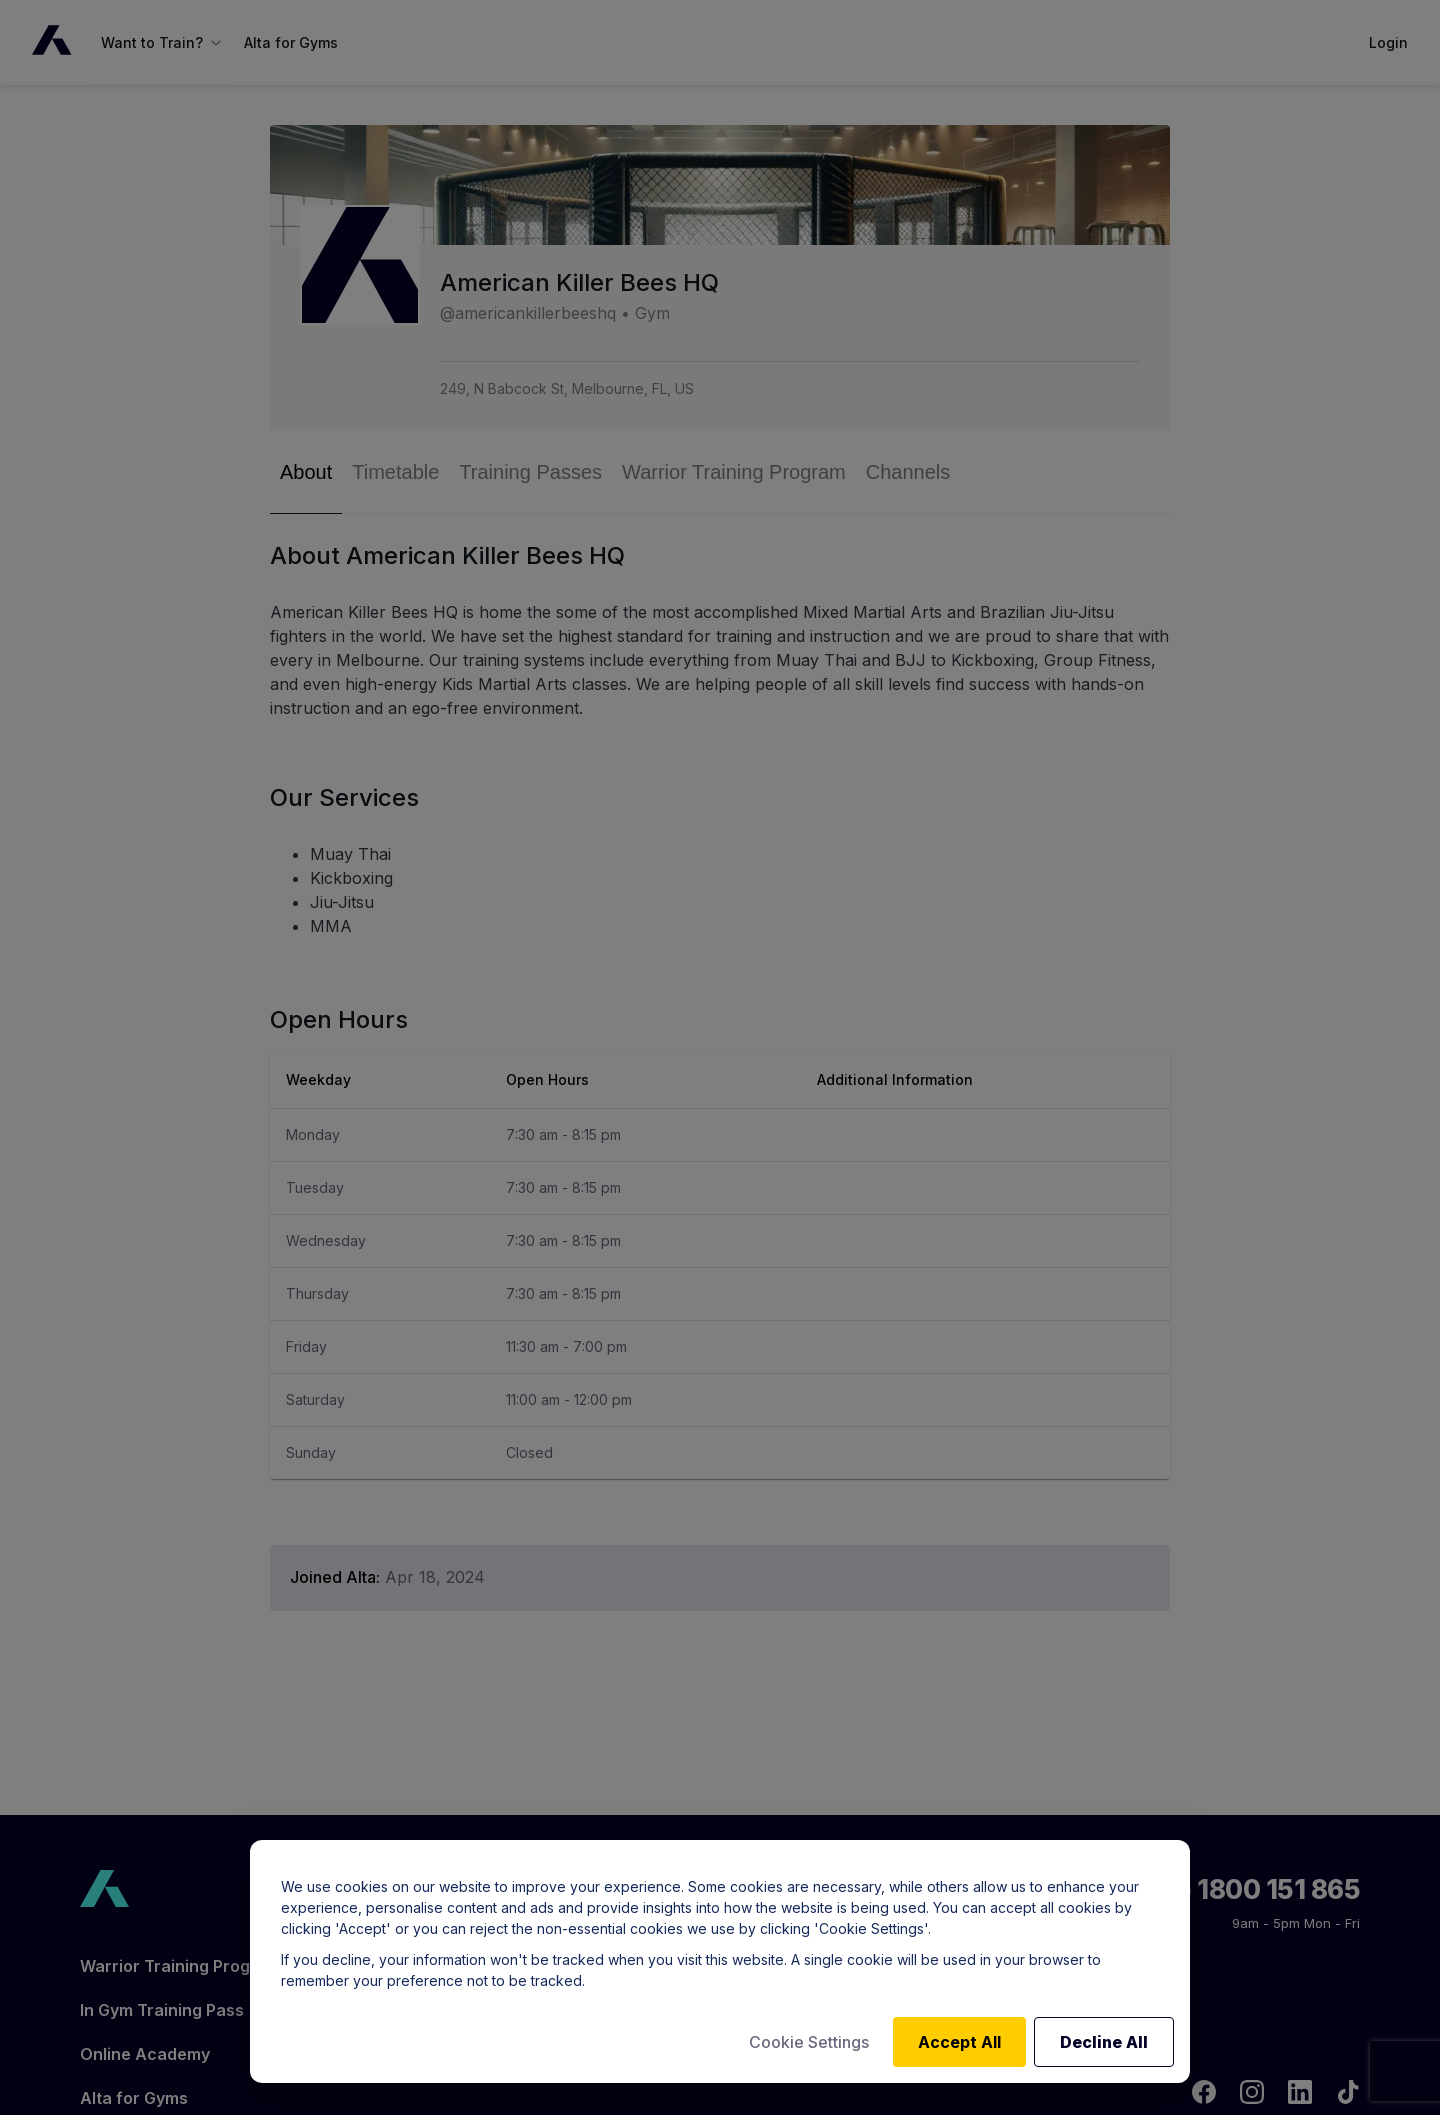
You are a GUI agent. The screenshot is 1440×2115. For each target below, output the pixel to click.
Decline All (1104, 2042)
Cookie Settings (809, 2042)
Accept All (959, 2042)
